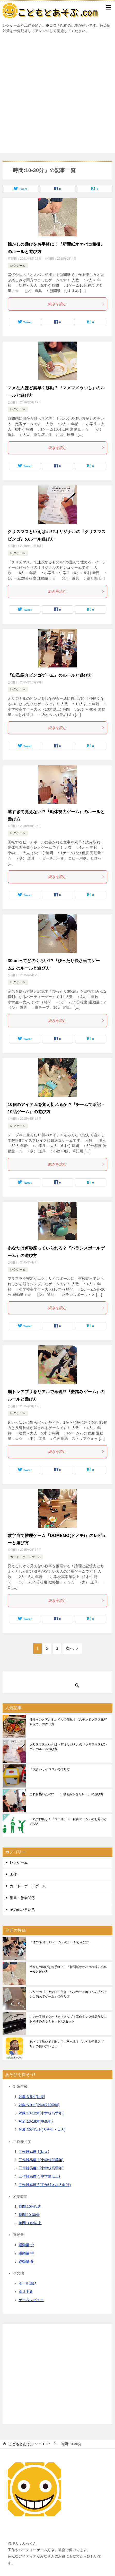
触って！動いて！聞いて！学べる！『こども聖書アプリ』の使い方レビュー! (67, 2044)
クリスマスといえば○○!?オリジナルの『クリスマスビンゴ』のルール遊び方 (68, 1747)
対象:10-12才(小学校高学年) (41, 2113)
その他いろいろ (22, 1910)
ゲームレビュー (31, 2300)
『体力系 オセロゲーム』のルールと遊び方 (59, 1942)
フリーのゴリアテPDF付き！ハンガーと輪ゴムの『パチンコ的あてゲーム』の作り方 (68, 1994)
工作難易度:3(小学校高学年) (41, 2168)
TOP (29, 2444)
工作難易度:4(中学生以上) (39, 2176)
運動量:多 (26, 2261)
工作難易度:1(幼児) (34, 2152)
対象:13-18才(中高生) (36, 2121)
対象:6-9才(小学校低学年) (39, 2105)
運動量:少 (26, 2245)
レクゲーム (17, 265)
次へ (70, 1648)
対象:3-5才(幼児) (32, 2097)
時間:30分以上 (30, 2223)
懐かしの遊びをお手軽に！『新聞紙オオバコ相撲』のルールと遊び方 (68, 1969)
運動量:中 (26, 2253)
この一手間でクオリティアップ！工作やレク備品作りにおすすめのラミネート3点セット (68, 2019)
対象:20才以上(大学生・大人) (42, 2130)
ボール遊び (28, 2283)
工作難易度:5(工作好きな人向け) (45, 2185)
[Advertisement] (57, 96)
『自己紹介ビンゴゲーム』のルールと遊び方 (50, 675)
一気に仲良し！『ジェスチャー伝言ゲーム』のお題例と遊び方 (68, 1821)
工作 (13, 1874)
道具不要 (26, 2292)
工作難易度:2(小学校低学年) (41, 2160)
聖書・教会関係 (22, 1898)
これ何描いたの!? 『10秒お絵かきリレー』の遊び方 (66, 1794)
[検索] (46, 1681)
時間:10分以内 (30, 2206)
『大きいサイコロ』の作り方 (50, 1769)
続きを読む (76, 304)
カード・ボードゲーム (25, 1557)
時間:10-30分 (29, 2215)
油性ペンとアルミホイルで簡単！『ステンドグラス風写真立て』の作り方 (68, 1722)
